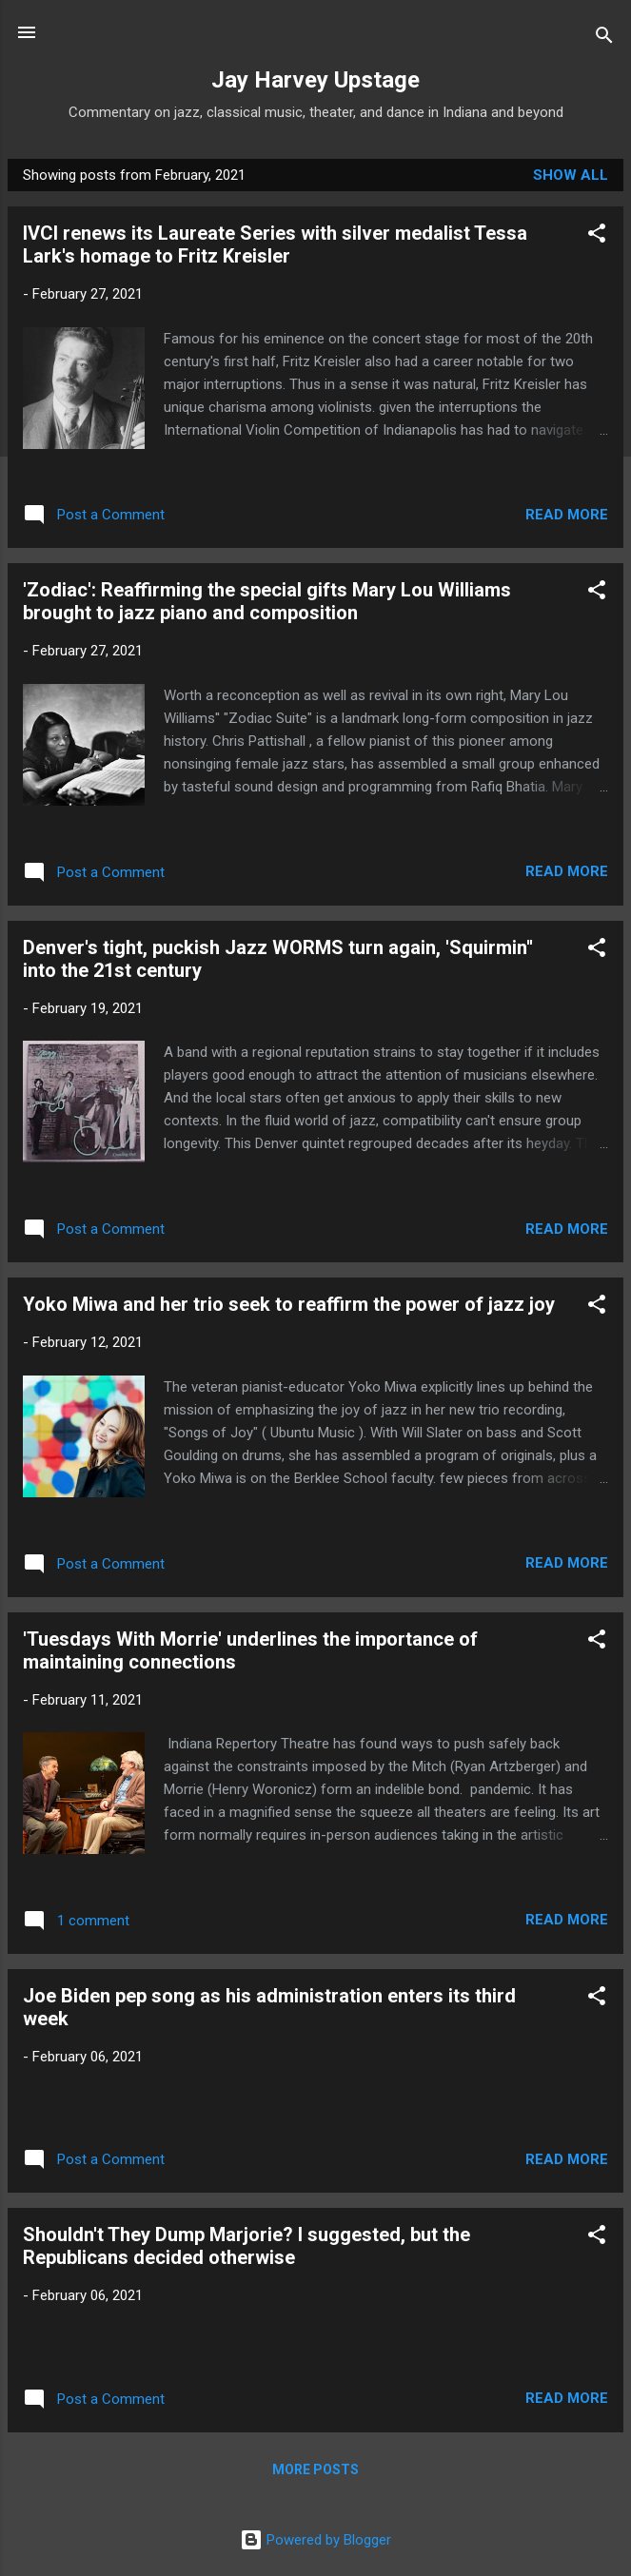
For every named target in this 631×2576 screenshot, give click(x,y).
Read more (566, 514)
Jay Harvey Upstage (315, 80)
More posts (315, 2469)
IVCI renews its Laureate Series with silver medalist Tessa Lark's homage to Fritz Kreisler (275, 244)
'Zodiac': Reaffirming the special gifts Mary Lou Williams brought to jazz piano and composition (267, 601)
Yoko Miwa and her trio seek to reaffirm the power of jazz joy (289, 1304)
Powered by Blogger (315, 2539)
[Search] (604, 39)
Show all (570, 175)
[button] (596, 236)
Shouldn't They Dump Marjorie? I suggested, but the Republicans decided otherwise (246, 2246)
